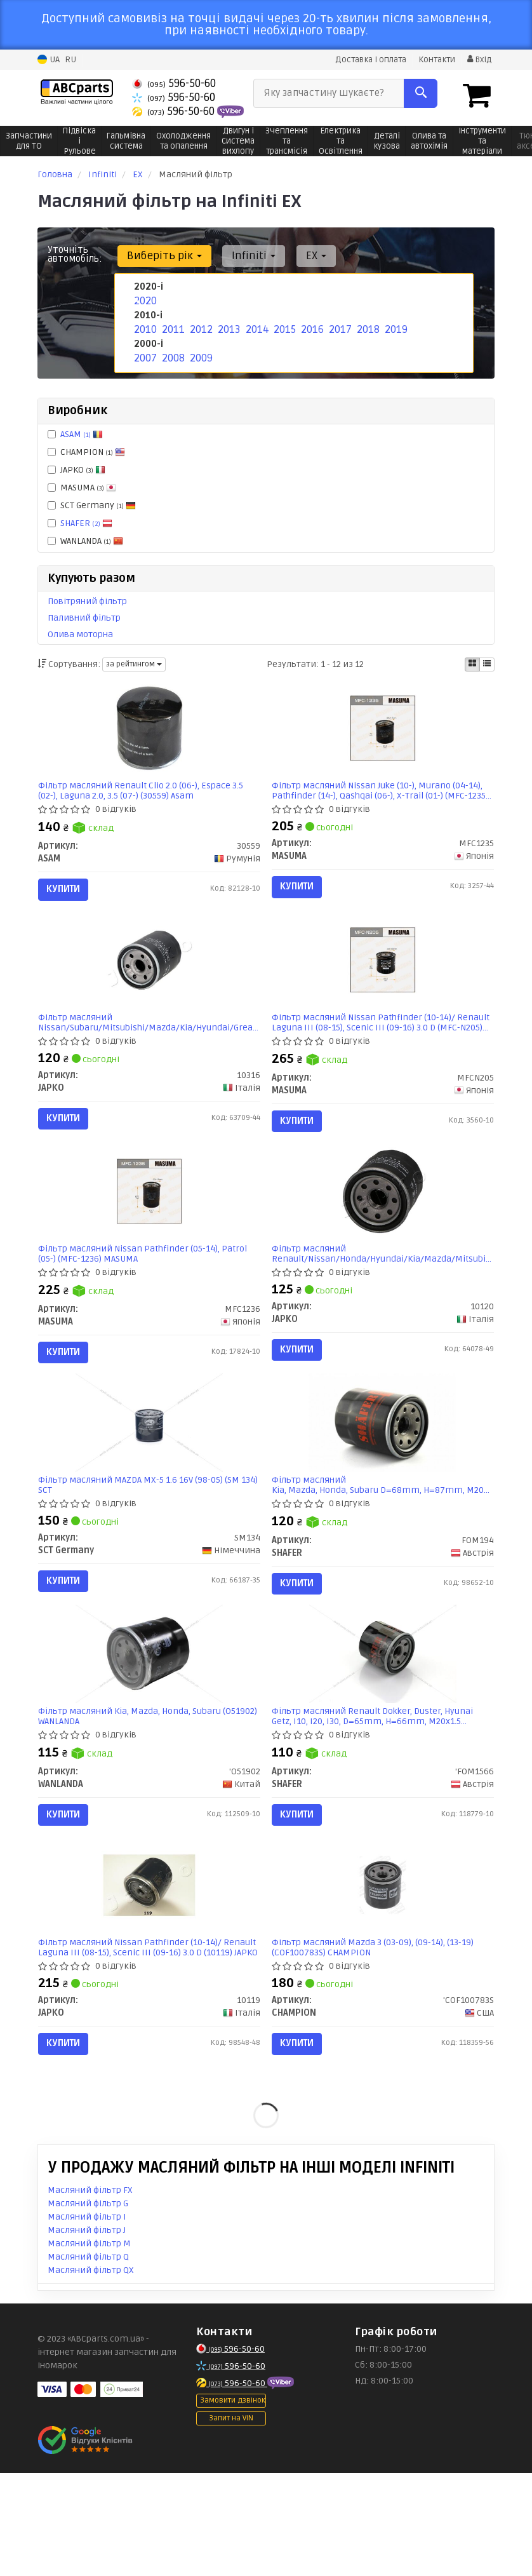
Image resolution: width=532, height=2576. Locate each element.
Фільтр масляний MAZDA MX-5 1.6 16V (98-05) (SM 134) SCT (145, 1542)
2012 (199, 326)
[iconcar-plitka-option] (472, 664)
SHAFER (86, 522)
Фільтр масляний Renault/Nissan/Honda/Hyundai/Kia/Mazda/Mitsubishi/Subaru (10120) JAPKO (382, 1293)
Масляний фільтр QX (91, 2373)
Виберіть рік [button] (161, 255)
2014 (255, 326)
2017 (338, 326)
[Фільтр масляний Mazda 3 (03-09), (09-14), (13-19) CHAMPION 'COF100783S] (382, 1976)
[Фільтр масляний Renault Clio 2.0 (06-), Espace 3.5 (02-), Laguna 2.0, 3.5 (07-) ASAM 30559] (149, 733)
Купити (70, 894)
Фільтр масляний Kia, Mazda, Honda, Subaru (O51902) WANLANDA (135, 1790)
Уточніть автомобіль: (75, 253)
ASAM (81, 433)
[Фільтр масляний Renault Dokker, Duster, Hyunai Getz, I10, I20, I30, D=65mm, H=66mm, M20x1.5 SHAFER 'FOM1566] (382, 1728)
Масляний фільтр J (87, 2333)
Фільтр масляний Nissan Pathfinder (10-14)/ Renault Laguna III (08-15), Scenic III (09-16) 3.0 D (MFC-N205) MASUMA (376, 1045)
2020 (143, 299)
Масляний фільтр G (88, 2306)
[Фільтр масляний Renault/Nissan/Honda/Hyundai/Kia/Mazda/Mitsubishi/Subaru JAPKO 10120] (382, 1230)
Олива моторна (80, 633)
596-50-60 (174, 83)
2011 (171, 326)
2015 (283, 326)
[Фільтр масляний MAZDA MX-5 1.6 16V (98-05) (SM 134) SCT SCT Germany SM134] (149, 1479)
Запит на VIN (231, 2521)
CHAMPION (86, 451)
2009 (199, 352)
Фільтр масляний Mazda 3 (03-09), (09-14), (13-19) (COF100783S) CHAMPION (378, 2039)
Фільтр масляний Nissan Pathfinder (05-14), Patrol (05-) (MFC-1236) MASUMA (148, 1293)
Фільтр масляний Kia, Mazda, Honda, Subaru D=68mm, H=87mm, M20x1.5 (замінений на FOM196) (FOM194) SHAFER (382, 1542)
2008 (172, 352)
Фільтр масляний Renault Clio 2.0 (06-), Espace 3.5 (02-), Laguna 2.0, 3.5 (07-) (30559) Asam (146, 796)
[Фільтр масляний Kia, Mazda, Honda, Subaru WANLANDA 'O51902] (149, 1728)
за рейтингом (134, 663)
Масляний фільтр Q (88, 2359)
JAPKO (76, 469)
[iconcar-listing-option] (487, 664)
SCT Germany (92, 504)
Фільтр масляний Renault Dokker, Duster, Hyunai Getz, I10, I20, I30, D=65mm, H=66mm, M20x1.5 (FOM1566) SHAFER (378, 1790)
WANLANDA (85, 540)
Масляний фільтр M (89, 2346)
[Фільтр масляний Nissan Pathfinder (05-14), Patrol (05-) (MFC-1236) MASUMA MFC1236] (149, 1230)
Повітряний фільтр (87, 600)
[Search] (420, 92)
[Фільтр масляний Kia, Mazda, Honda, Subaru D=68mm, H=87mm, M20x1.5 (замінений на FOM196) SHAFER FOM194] (382, 1479)
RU (70, 59)
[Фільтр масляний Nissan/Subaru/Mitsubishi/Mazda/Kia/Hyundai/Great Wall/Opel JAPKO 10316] (149, 981)
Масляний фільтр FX (90, 2293)
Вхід (478, 59)
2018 (366, 326)
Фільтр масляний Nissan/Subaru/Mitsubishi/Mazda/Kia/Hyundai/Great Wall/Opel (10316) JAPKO (149, 1045)
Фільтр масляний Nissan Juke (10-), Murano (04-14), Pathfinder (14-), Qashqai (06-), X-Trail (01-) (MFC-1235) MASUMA (375, 796)
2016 (310, 326)
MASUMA (82, 487)
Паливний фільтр (84, 617)
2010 (143, 326)
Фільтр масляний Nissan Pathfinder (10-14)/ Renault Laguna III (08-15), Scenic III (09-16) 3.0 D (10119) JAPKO (143, 2039)
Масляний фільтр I (87, 2319)
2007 (144, 352)
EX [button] (301, 255)
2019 (394, 326)
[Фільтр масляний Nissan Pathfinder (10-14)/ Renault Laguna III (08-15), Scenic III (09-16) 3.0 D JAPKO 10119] (149, 1976)
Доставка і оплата (362, 59)
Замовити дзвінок (232, 2504)
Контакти (433, 59)
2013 (227, 326)
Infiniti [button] (245, 255)
